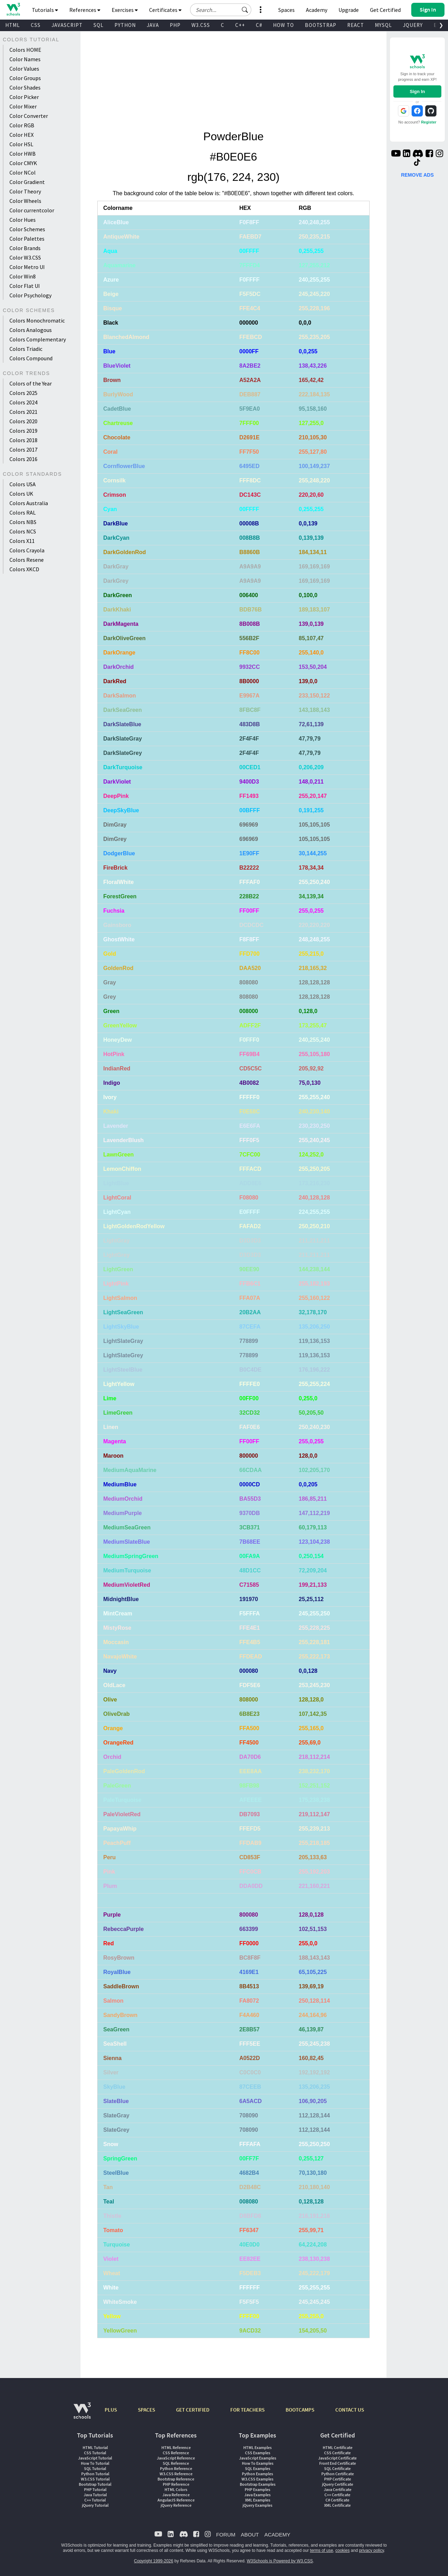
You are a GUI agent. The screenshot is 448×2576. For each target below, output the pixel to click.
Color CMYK (23, 163)
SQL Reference (176, 2463)
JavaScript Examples (257, 2458)
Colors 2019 (23, 430)
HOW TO (283, 25)
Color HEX (21, 134)
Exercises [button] (125, 9)
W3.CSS (200, 25)
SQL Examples (257, 2468)
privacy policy (371, 2550)
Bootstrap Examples (257, 2484)
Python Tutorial (95, 2473)
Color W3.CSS (25, 257)
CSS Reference (176, 2452)
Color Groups (25, 78)
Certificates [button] (165, 9)
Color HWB (22, 153)
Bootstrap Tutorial (95, 2484)
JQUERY (413, 25)
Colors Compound (30, 358)
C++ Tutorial (95, 2500)
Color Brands (25, 248)
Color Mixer (23, 106)
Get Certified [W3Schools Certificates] (385, 9)
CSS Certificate (337, 2452)
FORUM (225, 2535)
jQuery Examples (257, 2505)
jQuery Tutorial (95, 2505)
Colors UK (21, 493)
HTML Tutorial (95, 2447)
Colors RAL (22, 512)
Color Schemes (27, 229)
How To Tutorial (95, 2463)
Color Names (25, 59)
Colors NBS (22, 521)
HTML (12, 25)
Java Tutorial (95, 2494)
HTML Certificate (337, 2447)
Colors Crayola (26, 550)
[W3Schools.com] (82, 2414)
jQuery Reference (176, 2505)
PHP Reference (176, 2484)
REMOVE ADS (417, 175)
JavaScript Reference (176, 2458)
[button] (245, 10)
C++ (240, 25)
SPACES (146, 2409)
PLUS (111, 2409)
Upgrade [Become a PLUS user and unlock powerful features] (348, 9)
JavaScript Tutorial (95, 2458)
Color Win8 (22, 276)
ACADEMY (277, 2535)
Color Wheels (25, 200)
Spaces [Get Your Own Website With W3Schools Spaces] (286, 9)
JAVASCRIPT (67, 25)
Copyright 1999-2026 (153, 2561)
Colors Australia (28, 503)
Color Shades (25, 87)
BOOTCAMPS (300, 2409)
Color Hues (22, 219)
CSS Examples (257, 2452)
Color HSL (21, 144)
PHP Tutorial (95, 2489)
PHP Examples (257, 2489)
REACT (355, 25)
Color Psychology (30, 295)
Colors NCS (22, 531)
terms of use (321, 2550)
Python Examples (257, 2473)
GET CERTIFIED (192, 2409)
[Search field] (220, 9)
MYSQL (383, 25)
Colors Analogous (30, 329)
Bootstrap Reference (176, 2479)
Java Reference (176, 2494)
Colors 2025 (23, 392)
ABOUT (250, 2535)
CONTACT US (349, 2409)
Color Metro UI (27, 266)
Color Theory (25, 191)
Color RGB (21, 125)
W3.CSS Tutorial (95, 2479)
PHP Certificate (337, 2479)
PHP (175, 25)
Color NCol (22, 172)
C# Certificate (337, 2500)
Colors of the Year (30, 383)
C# (259, 25)
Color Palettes (26, 238)
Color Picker (24, 96)
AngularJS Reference (176, 2500)
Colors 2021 (23, 411)
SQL (98, 25)
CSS (36, 25)
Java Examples (257, 2494)
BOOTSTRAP (320, 25)
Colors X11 (22, 540)
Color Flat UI (24, 285)
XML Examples (257, 2500)
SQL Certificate (337, 2468)
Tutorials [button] (45, 9)
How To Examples (257, 2463)
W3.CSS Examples (257, 2479)
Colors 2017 (23, 449)
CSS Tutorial (95, 2452)
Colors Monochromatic (37, 320)
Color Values (24, 68)
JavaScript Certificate (337, 2458)
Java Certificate (337, 2489)
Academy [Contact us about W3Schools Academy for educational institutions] (316, 9)
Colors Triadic (25, 348)
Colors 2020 (23, 421)
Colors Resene (26, 559)
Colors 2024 (23, 402)
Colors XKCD (24, 569)
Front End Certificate (337, 2463)
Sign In (417, 91)
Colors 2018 (23, 440)
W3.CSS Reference (176, 2473)
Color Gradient (27, 181)
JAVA (153, 25)
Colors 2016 (23, 458)
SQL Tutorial (95, 2468)
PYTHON (125, 25)
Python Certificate (337, 2473)
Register (428, 122)
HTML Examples (257, 2447)
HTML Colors (175, 2489)
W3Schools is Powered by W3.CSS (280, 2561)
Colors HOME (25, 49)
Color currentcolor (31, 210)
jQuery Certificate (337, 2484)
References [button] (84, 9)
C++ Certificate (337, 2494)
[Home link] (13, 9)
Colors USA (22, 484)
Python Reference (176, 2468)
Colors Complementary (37, 339)
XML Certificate (337, 2505)
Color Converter (28, 115)
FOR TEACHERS (247, 2409)
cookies (342, 2550)
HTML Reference (176, 2447)
